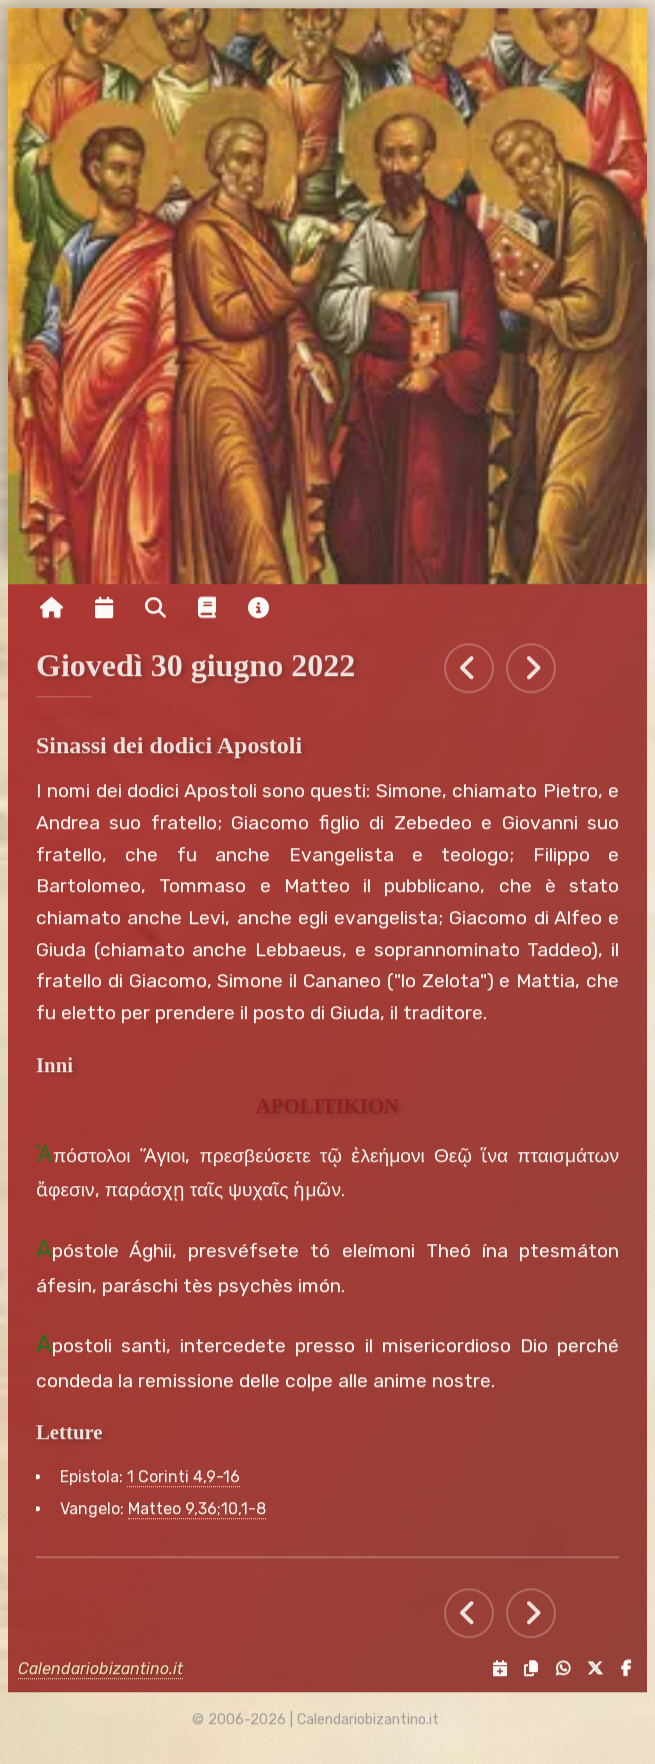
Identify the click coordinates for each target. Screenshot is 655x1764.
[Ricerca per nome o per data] (155, 617)
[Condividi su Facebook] (621, 1677)
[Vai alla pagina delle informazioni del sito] (258, 617)
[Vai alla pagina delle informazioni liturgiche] (207, 617)
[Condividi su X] (591, 1677)
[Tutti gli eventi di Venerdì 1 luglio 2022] (531, 677)
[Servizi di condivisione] (495, 1677)
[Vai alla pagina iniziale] (51, 617)
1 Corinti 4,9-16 (183, 1486)
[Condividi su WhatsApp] (558, 1677)
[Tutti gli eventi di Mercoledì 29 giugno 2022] (469, 677)
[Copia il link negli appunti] (527, 1677)
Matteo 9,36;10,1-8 (197, 1518)
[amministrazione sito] (453, 1729)
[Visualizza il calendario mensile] (104, 617)
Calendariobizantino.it (100, 1677)
